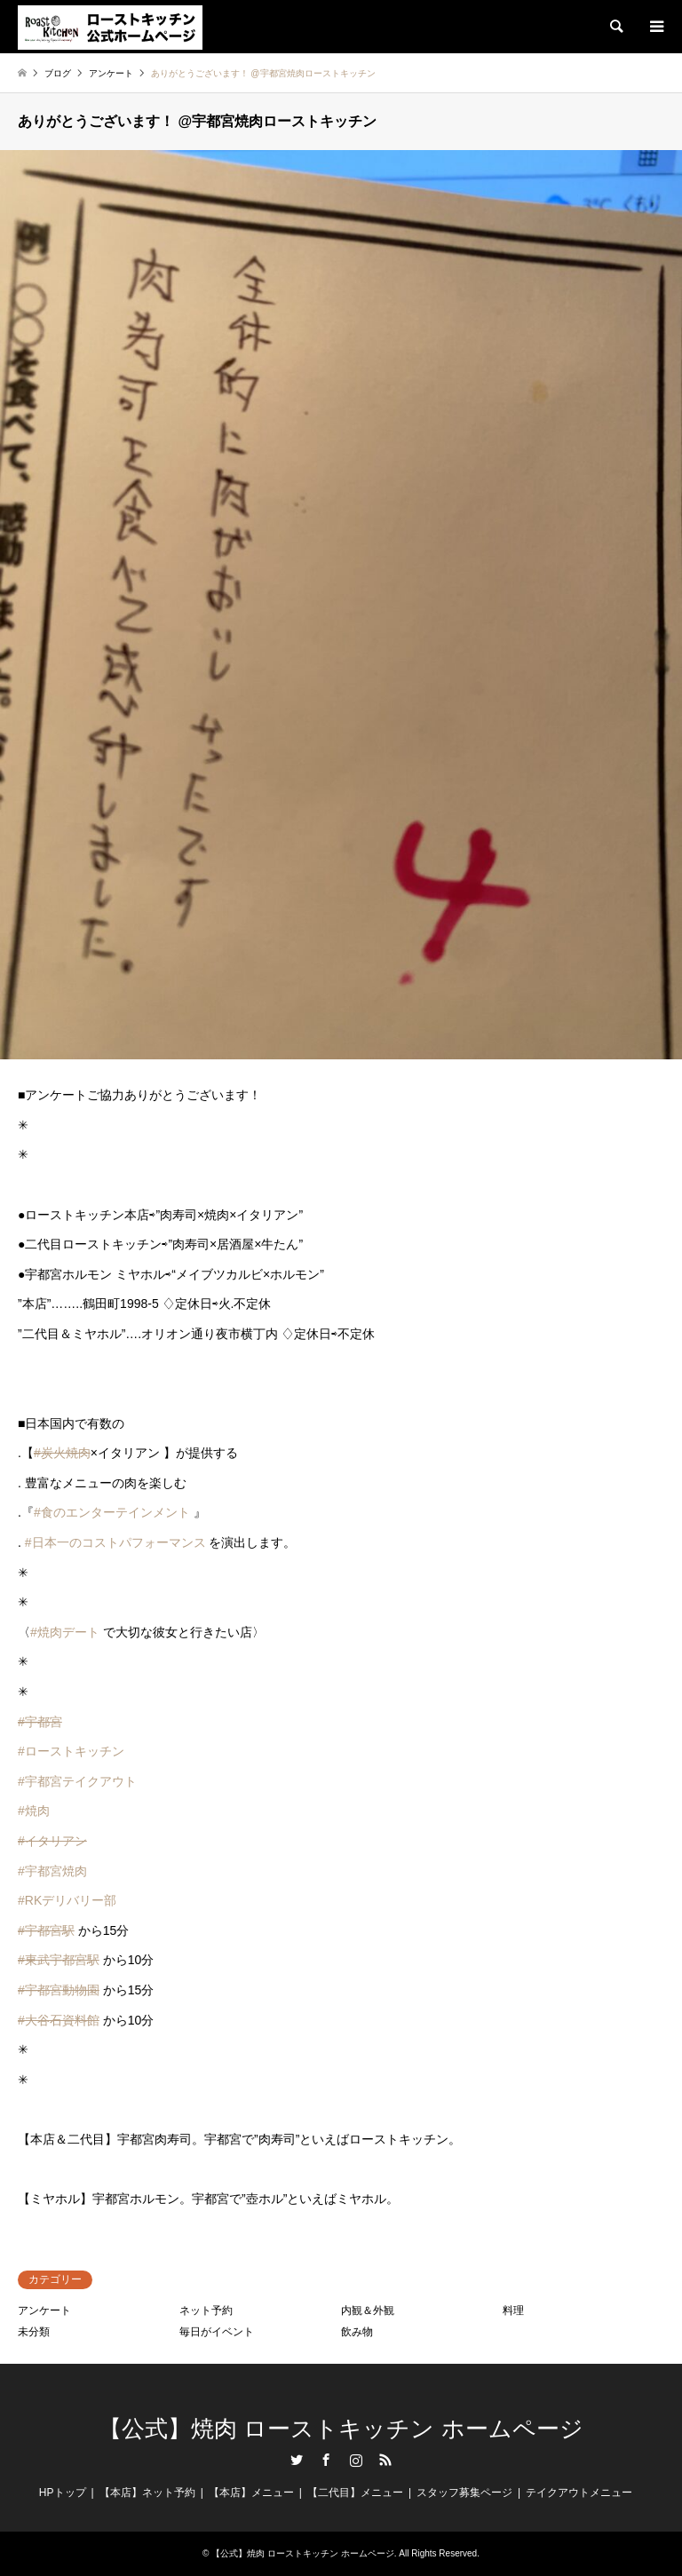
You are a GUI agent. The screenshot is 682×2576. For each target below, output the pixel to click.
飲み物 (357, 2332)
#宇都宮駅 (46, 1930)
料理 (513, 2310)
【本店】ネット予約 (147, 2492)
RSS (385, 2459)
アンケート (44, 2310)
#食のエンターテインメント (112, 1512)
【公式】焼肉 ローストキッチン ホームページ (341, 2428)
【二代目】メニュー (355, 2492)
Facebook (326, 2459)
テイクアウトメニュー (579, 2492)
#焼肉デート (64, 1632)
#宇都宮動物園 (58, 1990)
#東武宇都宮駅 (58, 1960)
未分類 (34, 2332)
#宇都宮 (40, 1722)
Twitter (296, 2459)
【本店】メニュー (251, 2492)
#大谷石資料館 (58, 2020)
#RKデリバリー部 (67, 1900)
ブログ (57, 73)
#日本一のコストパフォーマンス (115, 1542)
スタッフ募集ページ (464, 2492)
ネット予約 (206, 2310)
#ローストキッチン (71, 1751)
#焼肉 (34, 1810)
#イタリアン (52, 1841)
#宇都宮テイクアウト (77, 1781)
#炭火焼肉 (62, 1453)
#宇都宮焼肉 (52, 1871)
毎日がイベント (216, 2332)
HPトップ (62, 2492)
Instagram (356, 2459)
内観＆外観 (367, 2310)
